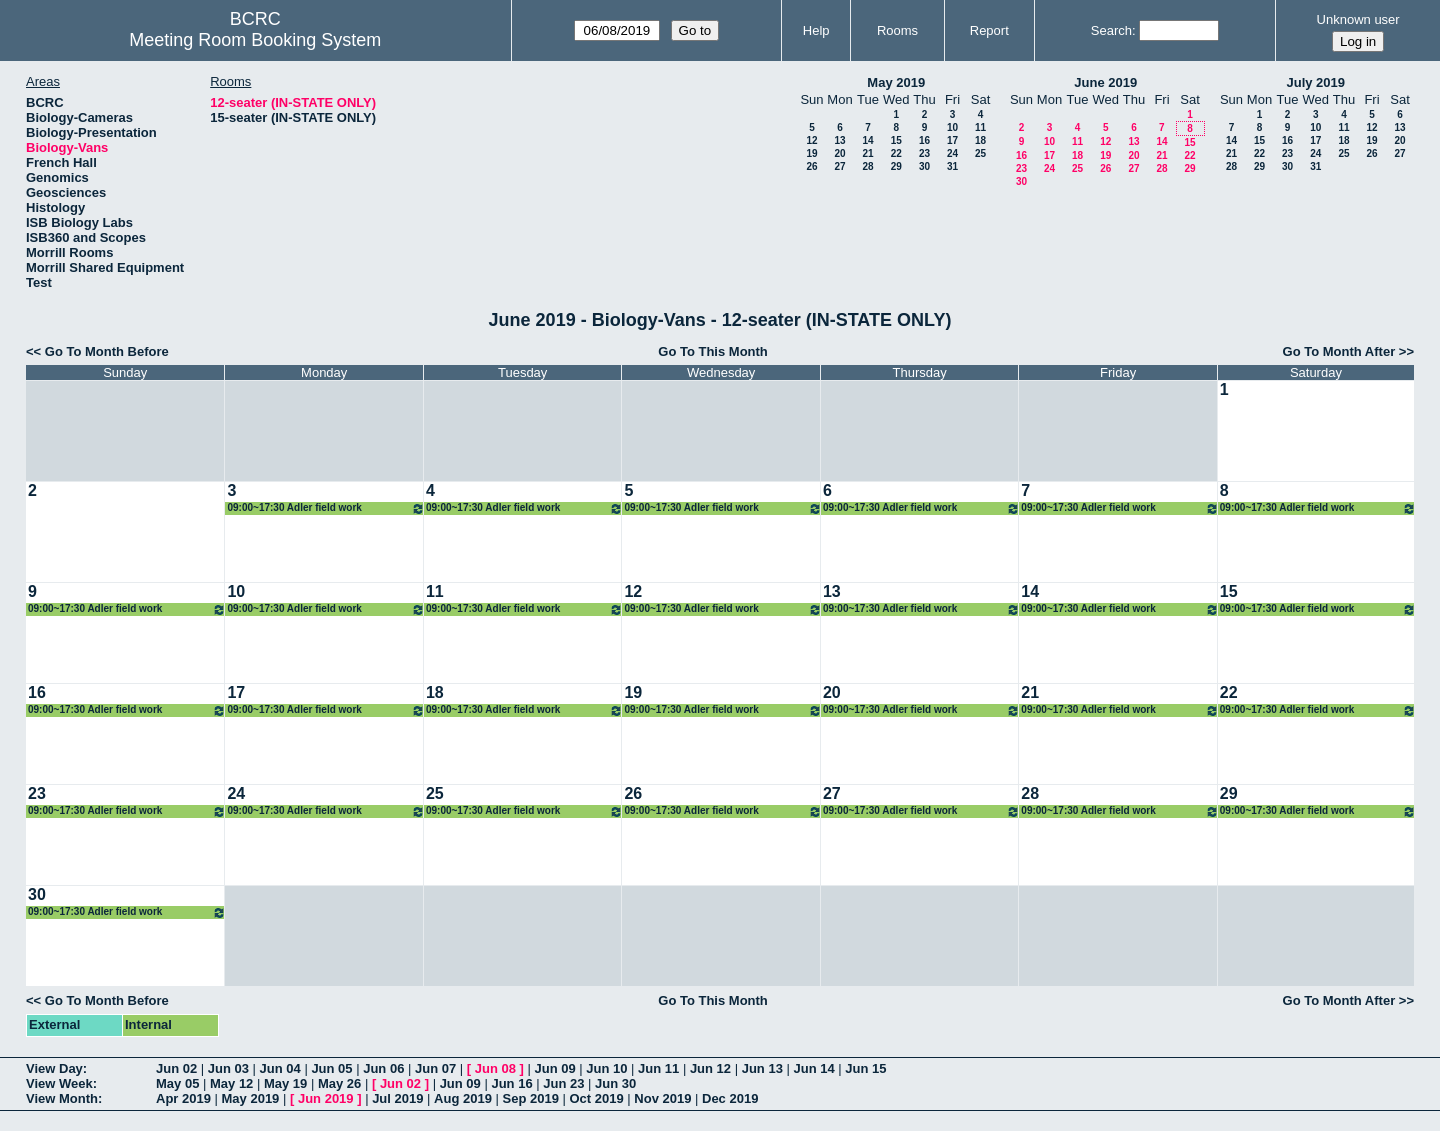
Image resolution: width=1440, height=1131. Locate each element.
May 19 (285, 1083)
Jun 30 (615, 1083)
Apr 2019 (183, 1098)
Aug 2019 (463, 1098)
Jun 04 (280, 1068)
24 (952, 153)
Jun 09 (554, 1068)
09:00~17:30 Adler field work (325, 508)
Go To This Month (713, 351)
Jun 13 (762, 1068)
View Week (59, 1083)
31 (952, 166)
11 (980, 127)
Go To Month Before (107, 351)
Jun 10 (606, 1068)
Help (816, 30)
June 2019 (1105, 82)
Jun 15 (865, 1068)
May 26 (339, 1083)
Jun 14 (813, 1068)
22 (896, 153)
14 (867, 140)
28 (867, 166)
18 (980, 140)
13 (839, 140)
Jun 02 (176, 1068)
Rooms (897, 30)
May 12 (231, 1083)
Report (989, 30)
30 (924, 166)
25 (980, 153)
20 (839, 153)
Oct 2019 (596, 1098)
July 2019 (1315, 82)
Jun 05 (331, 1068)
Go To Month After (1339, 351)
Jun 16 (511, 1083)
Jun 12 (710, 1068)
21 (867, 153)
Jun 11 (658, 1068)
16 (924, 140)
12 (811, 140)
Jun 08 (495, 1068)
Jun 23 (563, 1083)
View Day (54, 1068)
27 (839, 166)
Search (1111, 30)
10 (952, 127)
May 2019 (896, 82)
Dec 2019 (730, 1098)
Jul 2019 (397, 1098)
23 (924, 153)
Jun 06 (383, 1068)
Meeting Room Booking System (255, 40)
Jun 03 (228, 1068)
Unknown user (1358, 19)
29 (896, 166)
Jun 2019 (326, 1098)
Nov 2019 (662, 1098)
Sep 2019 (531, 1098)
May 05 (177, 1083)
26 (811, 166)
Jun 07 (435, 1068)
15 (896, 140)
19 (811, 153)
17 (952, 140)
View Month (62, 1098)
